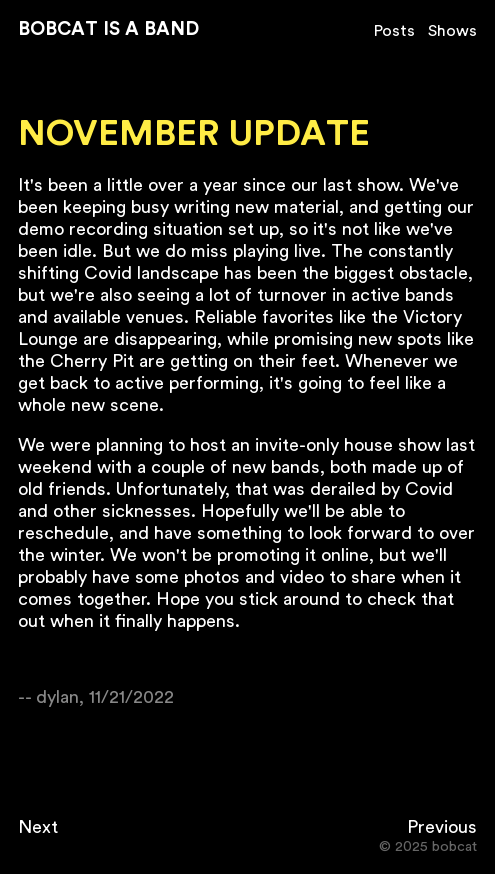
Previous (442, 827)
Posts (394, 31)
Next (38, 827)
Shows (452, 31)
